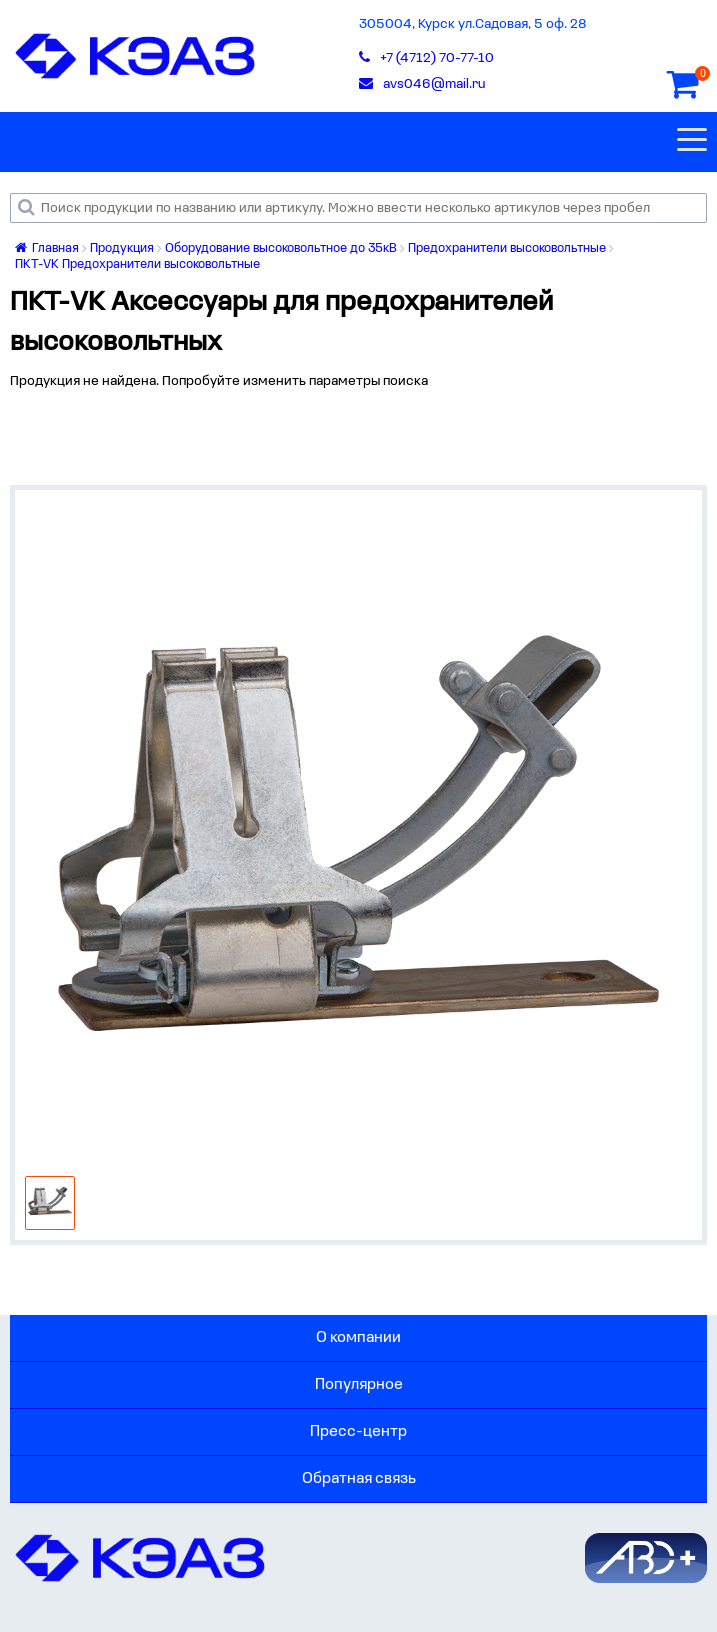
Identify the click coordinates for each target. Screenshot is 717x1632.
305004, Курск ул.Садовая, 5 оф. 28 (473, 24)
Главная (47, 248)
